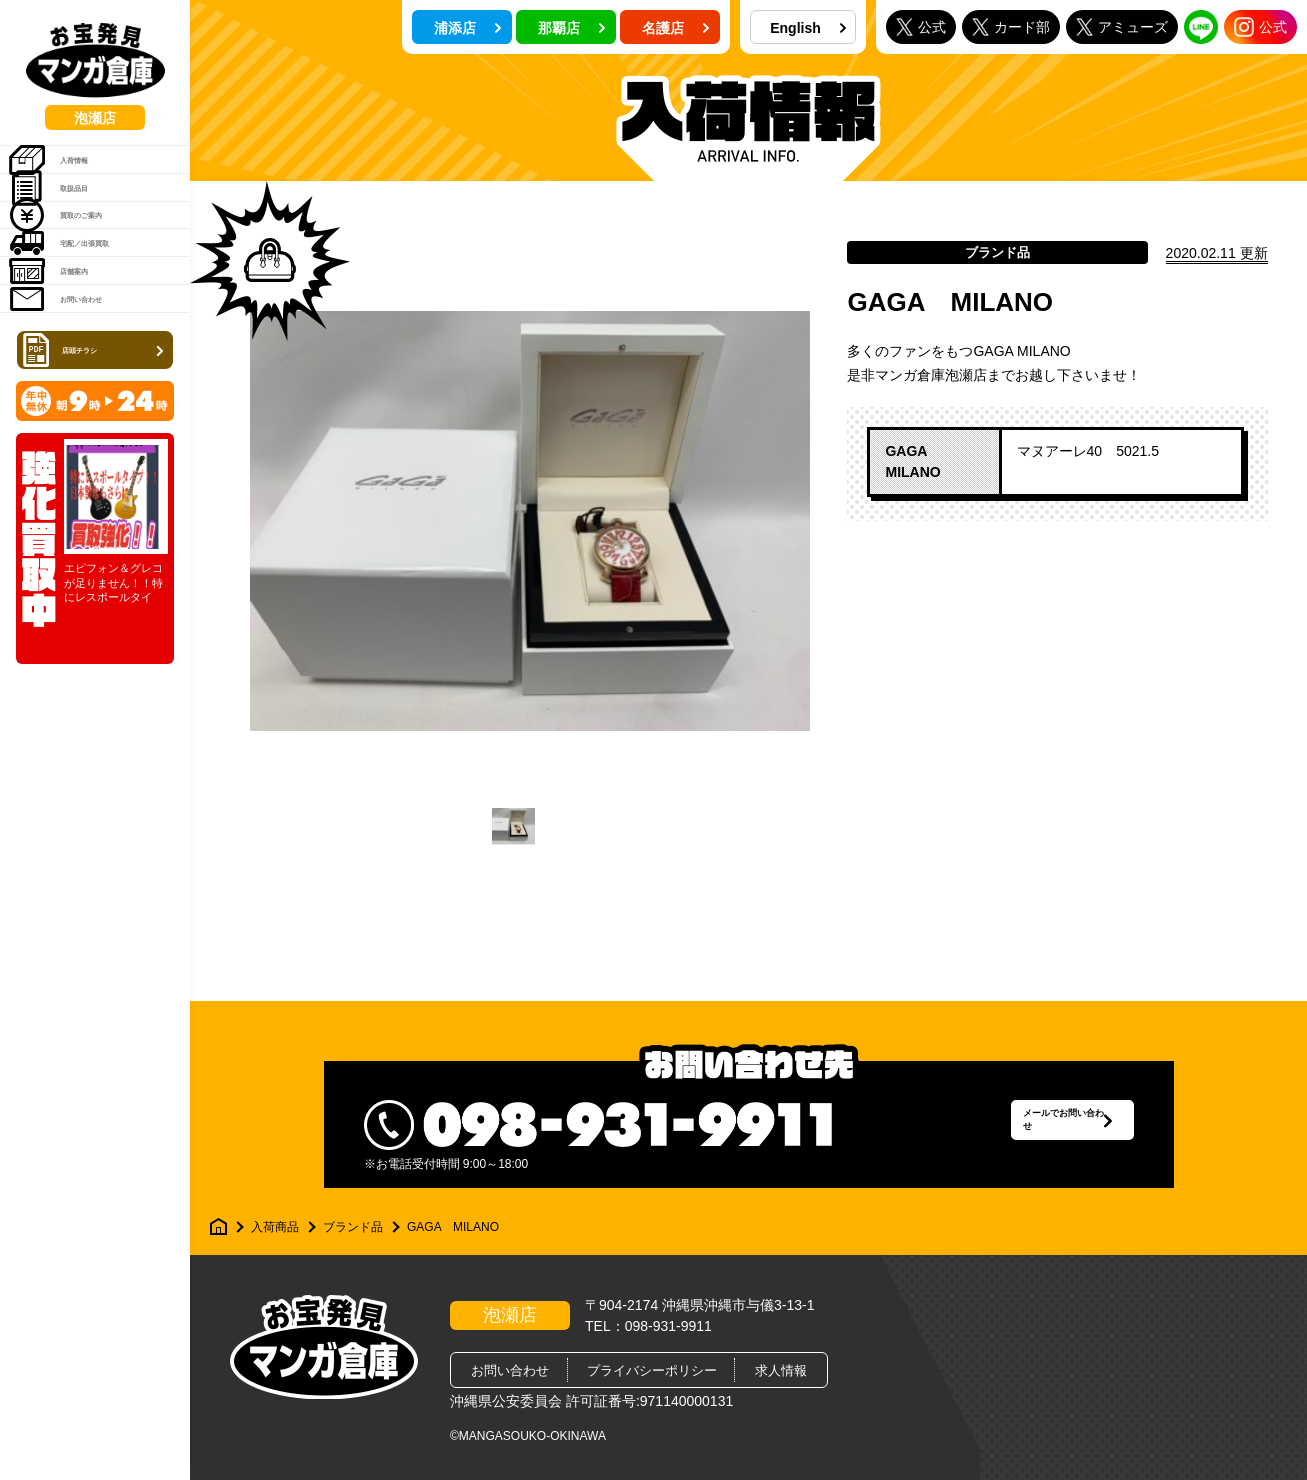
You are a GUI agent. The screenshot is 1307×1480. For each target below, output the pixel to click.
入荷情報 (70, 173)
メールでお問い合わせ (1019, 1124)
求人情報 (781, 1370)
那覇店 (572, 28)
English (808, 28)
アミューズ (1122, 26)
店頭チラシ (97, 494)
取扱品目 (70, 224)
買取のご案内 (84, 275)
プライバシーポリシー (652, 1370)
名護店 (676, 28)
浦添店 (468, 28)
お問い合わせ (84, 428)
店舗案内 (70, 377)
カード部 (1011, 26)
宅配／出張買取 (91, 326)
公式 (921, 26)
